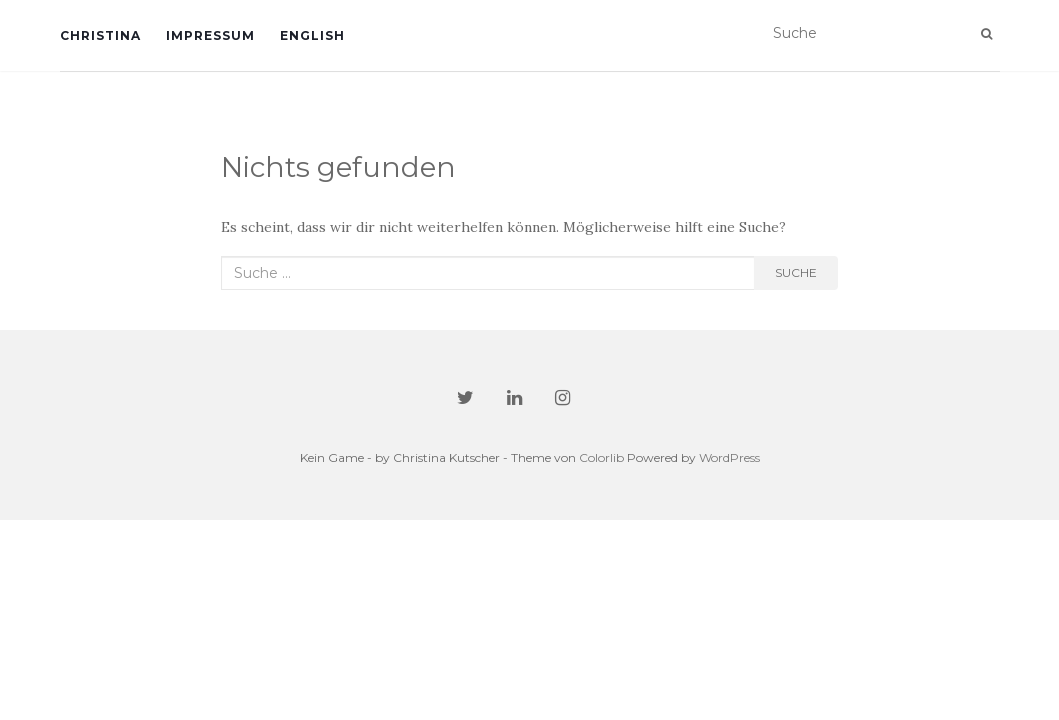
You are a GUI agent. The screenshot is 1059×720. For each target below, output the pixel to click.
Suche (796, 272)
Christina (100, 35)
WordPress (729, 457)
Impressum (210, 35)
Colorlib (601, 457)
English (312, 35)
